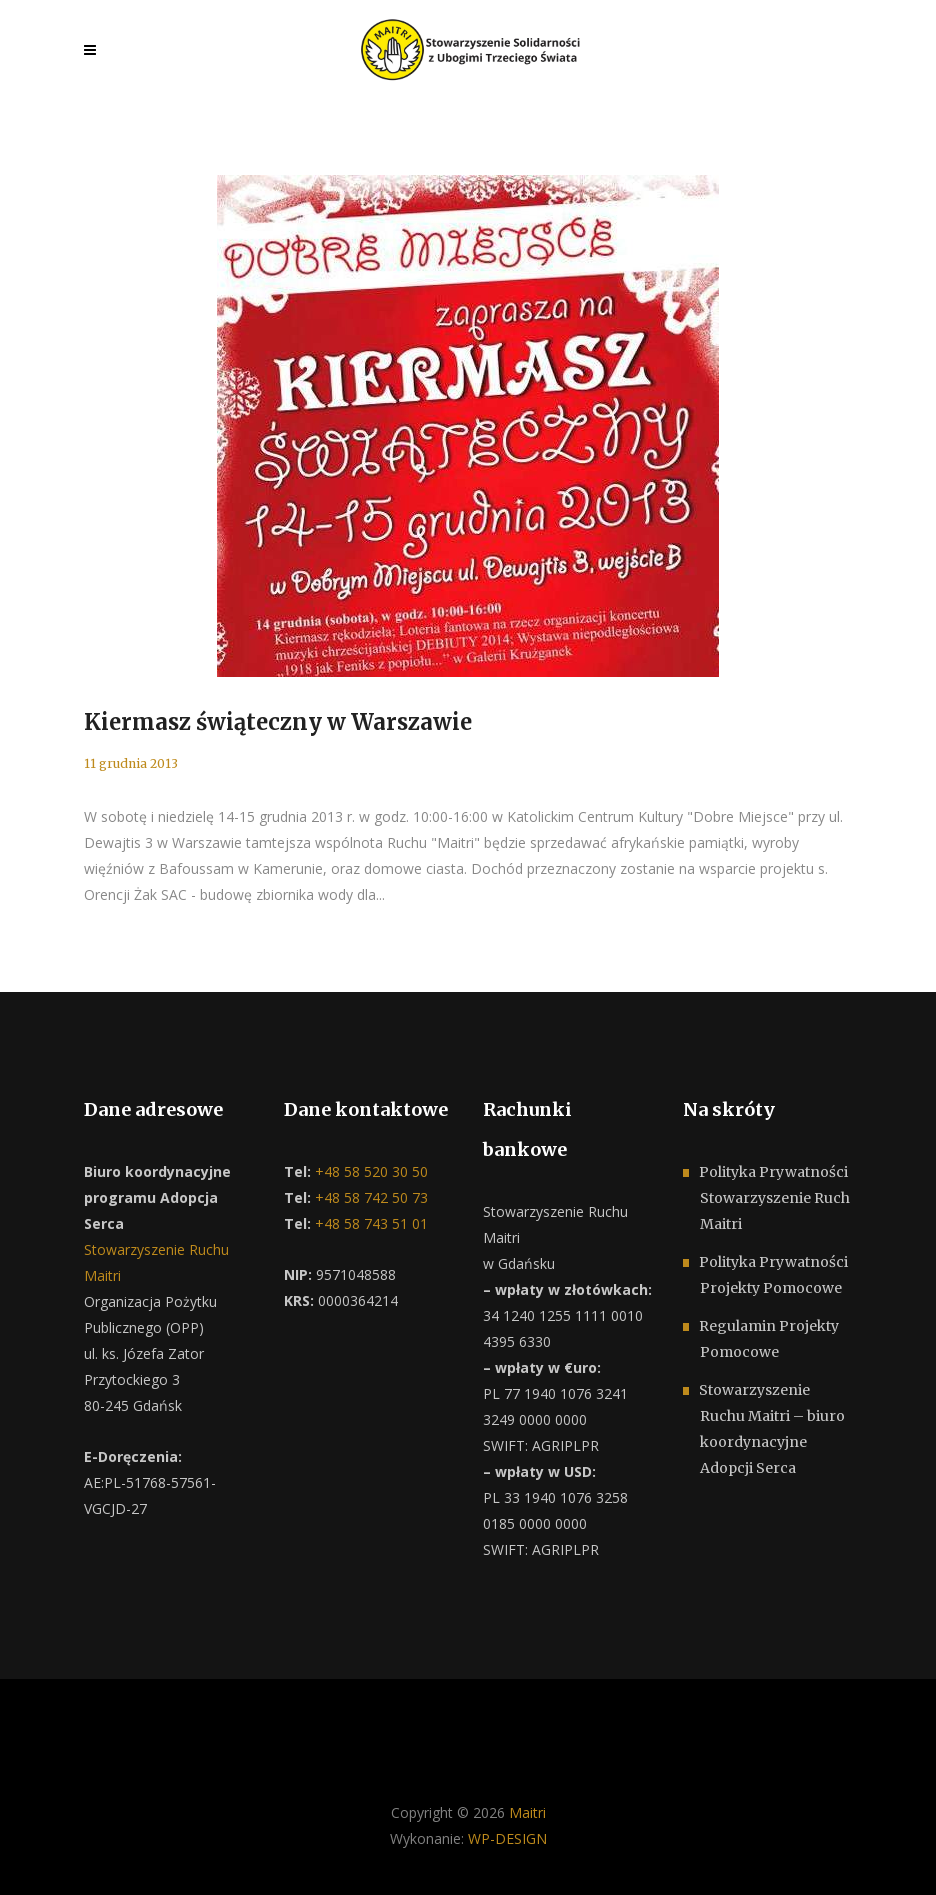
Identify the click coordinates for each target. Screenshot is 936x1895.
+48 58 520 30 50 (369, 1171)
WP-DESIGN (507, 1838)
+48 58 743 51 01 (369, 1223)
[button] (40, 1855)
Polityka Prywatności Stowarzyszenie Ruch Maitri (774, 1198)
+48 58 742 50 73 (369, 1197)
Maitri (527, 1812)
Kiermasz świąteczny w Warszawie (278, 722)
